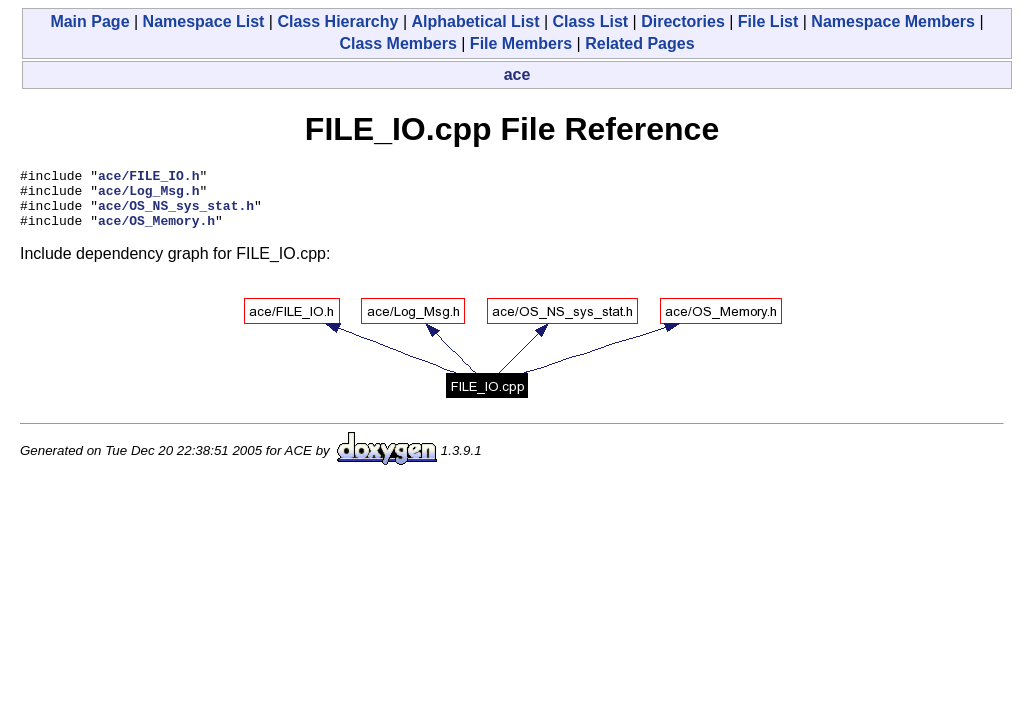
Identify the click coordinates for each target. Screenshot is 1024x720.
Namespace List (204, 21)
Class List (591, 21)
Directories (683, 21)
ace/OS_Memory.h (156, 232)
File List (768, 21)
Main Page (89, 21)
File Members (521, 43)
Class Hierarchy (337, 21)
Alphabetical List (475, 21)
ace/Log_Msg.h (148, 196)
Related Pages (639, 43)
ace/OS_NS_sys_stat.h (176, 214)
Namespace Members (893, 21)
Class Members (397, 43)
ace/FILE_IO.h (148, 178)
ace (517, 74)
